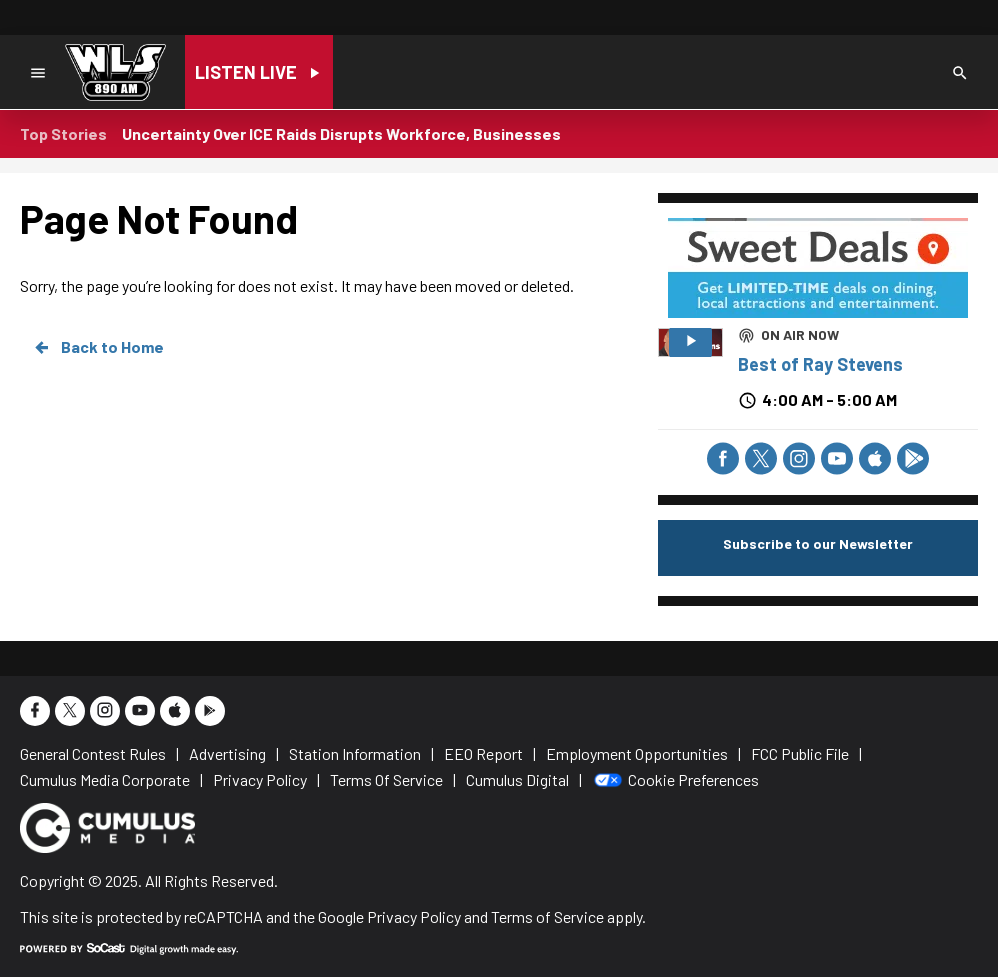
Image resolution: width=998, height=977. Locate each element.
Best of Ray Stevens (820, 364)
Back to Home (98, 347)
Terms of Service (547, 916)
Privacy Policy (414, 916)
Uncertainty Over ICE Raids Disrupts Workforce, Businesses (341, 133)
